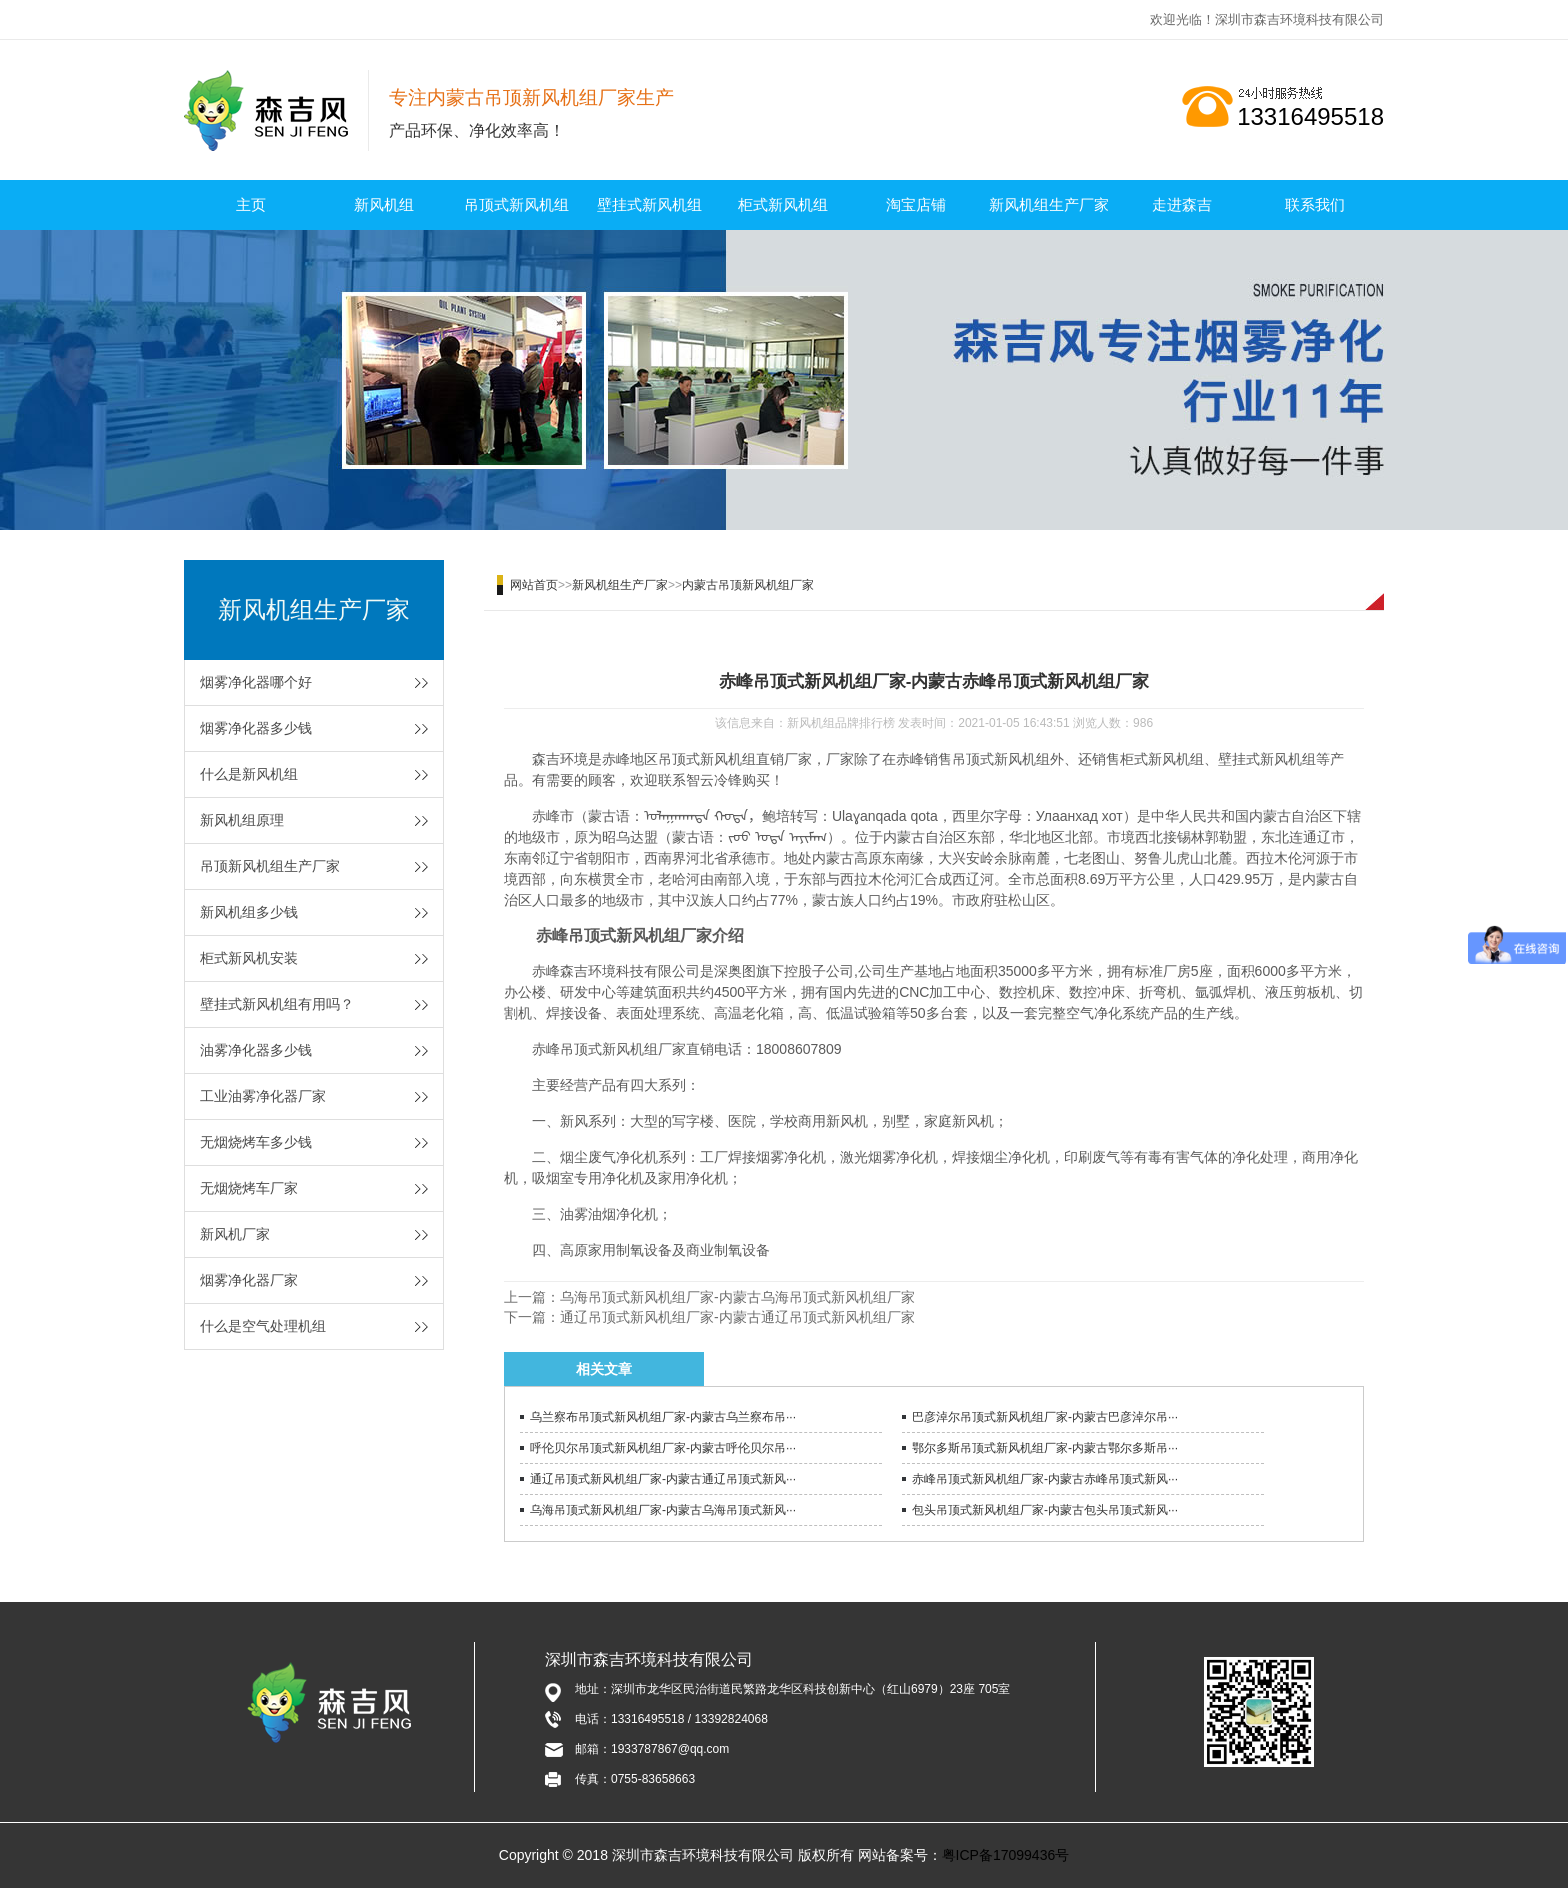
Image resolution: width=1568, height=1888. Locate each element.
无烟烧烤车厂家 (249, 1188)
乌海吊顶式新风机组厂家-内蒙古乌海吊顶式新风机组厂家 (737, 1297)
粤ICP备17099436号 (1006, 1855)
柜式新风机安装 (249, 958)
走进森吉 (1182, 204)
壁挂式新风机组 (649, 204)
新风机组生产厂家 (1049, 204)
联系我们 (1315, 204)
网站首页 (534, 585)
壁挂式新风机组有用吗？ (277, 1004)
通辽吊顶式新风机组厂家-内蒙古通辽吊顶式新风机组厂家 (737, 1317)
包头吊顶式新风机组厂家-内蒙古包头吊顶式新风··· (1045, 1510)
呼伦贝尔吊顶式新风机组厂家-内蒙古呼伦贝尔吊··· (663, 1448)
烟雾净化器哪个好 (256, 682)
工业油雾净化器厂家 (263, 1096)
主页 (251, 204)
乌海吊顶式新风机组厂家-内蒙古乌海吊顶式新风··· (663, 1510)
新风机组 (384, 204)
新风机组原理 (242, 820)
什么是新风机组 (249, 774)
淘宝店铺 (916, 204)
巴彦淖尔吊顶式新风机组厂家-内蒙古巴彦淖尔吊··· (1045, 1417)
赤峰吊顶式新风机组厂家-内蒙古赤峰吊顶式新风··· (1045, 1479)
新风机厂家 (235, 1234)
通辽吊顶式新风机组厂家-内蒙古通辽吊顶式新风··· (663, 1479)
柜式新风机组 (783, 204)
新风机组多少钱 (249, 912)
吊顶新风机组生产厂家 (270, 866)
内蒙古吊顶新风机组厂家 (748, 585)
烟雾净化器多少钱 (256, 728)
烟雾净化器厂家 (249, 1280)
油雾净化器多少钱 (256, 1050)
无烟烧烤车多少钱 (256, 1142)
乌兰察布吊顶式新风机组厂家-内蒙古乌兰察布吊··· (663, 1417)
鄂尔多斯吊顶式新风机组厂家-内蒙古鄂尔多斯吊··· (1045, 1448)
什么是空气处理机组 (263, 1326)
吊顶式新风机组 (516, 204)
